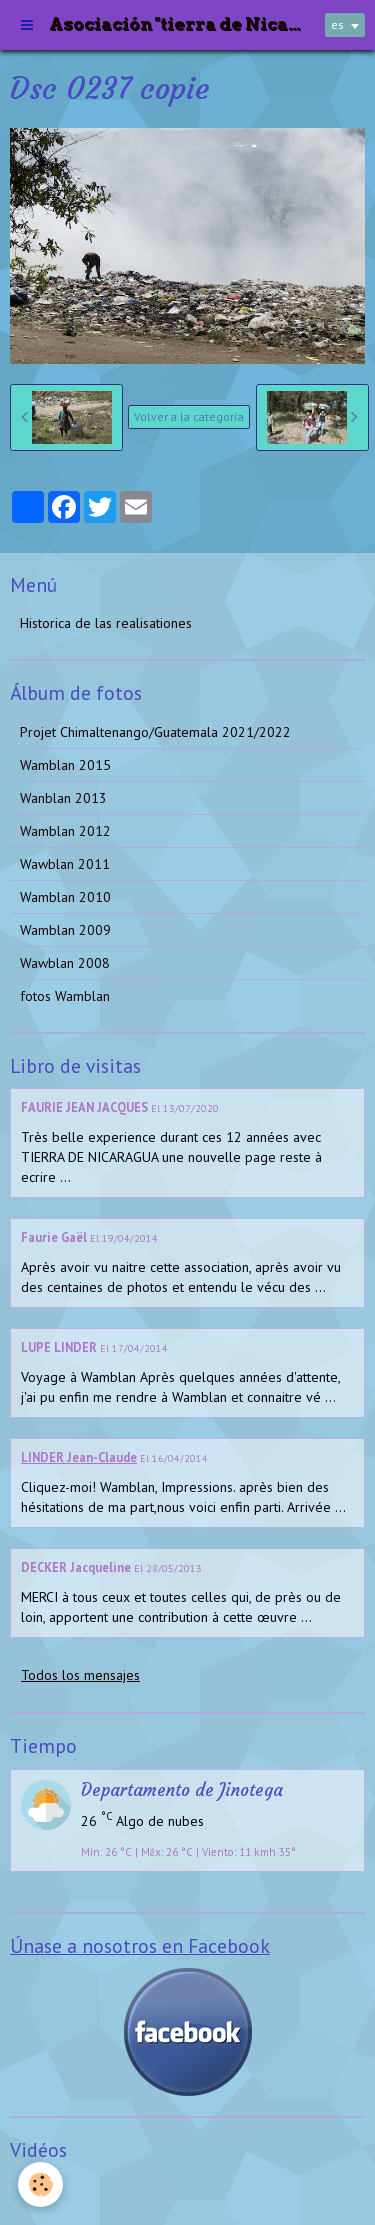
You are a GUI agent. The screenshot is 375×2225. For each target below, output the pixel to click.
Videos (40, 2189)
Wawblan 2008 (65, 963)
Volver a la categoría (189, 416)
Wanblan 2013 (63, 798)
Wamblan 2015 (65, 765)
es (337, 24)
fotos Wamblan (65, 996)
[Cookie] (40, 2184)
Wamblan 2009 (65, 930)
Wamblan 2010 (65, 897)
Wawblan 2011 (65, 864)
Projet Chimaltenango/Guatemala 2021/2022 (155, 732)
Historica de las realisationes (106, 623)
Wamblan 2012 (65, 831)
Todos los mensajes (80, 1675)
